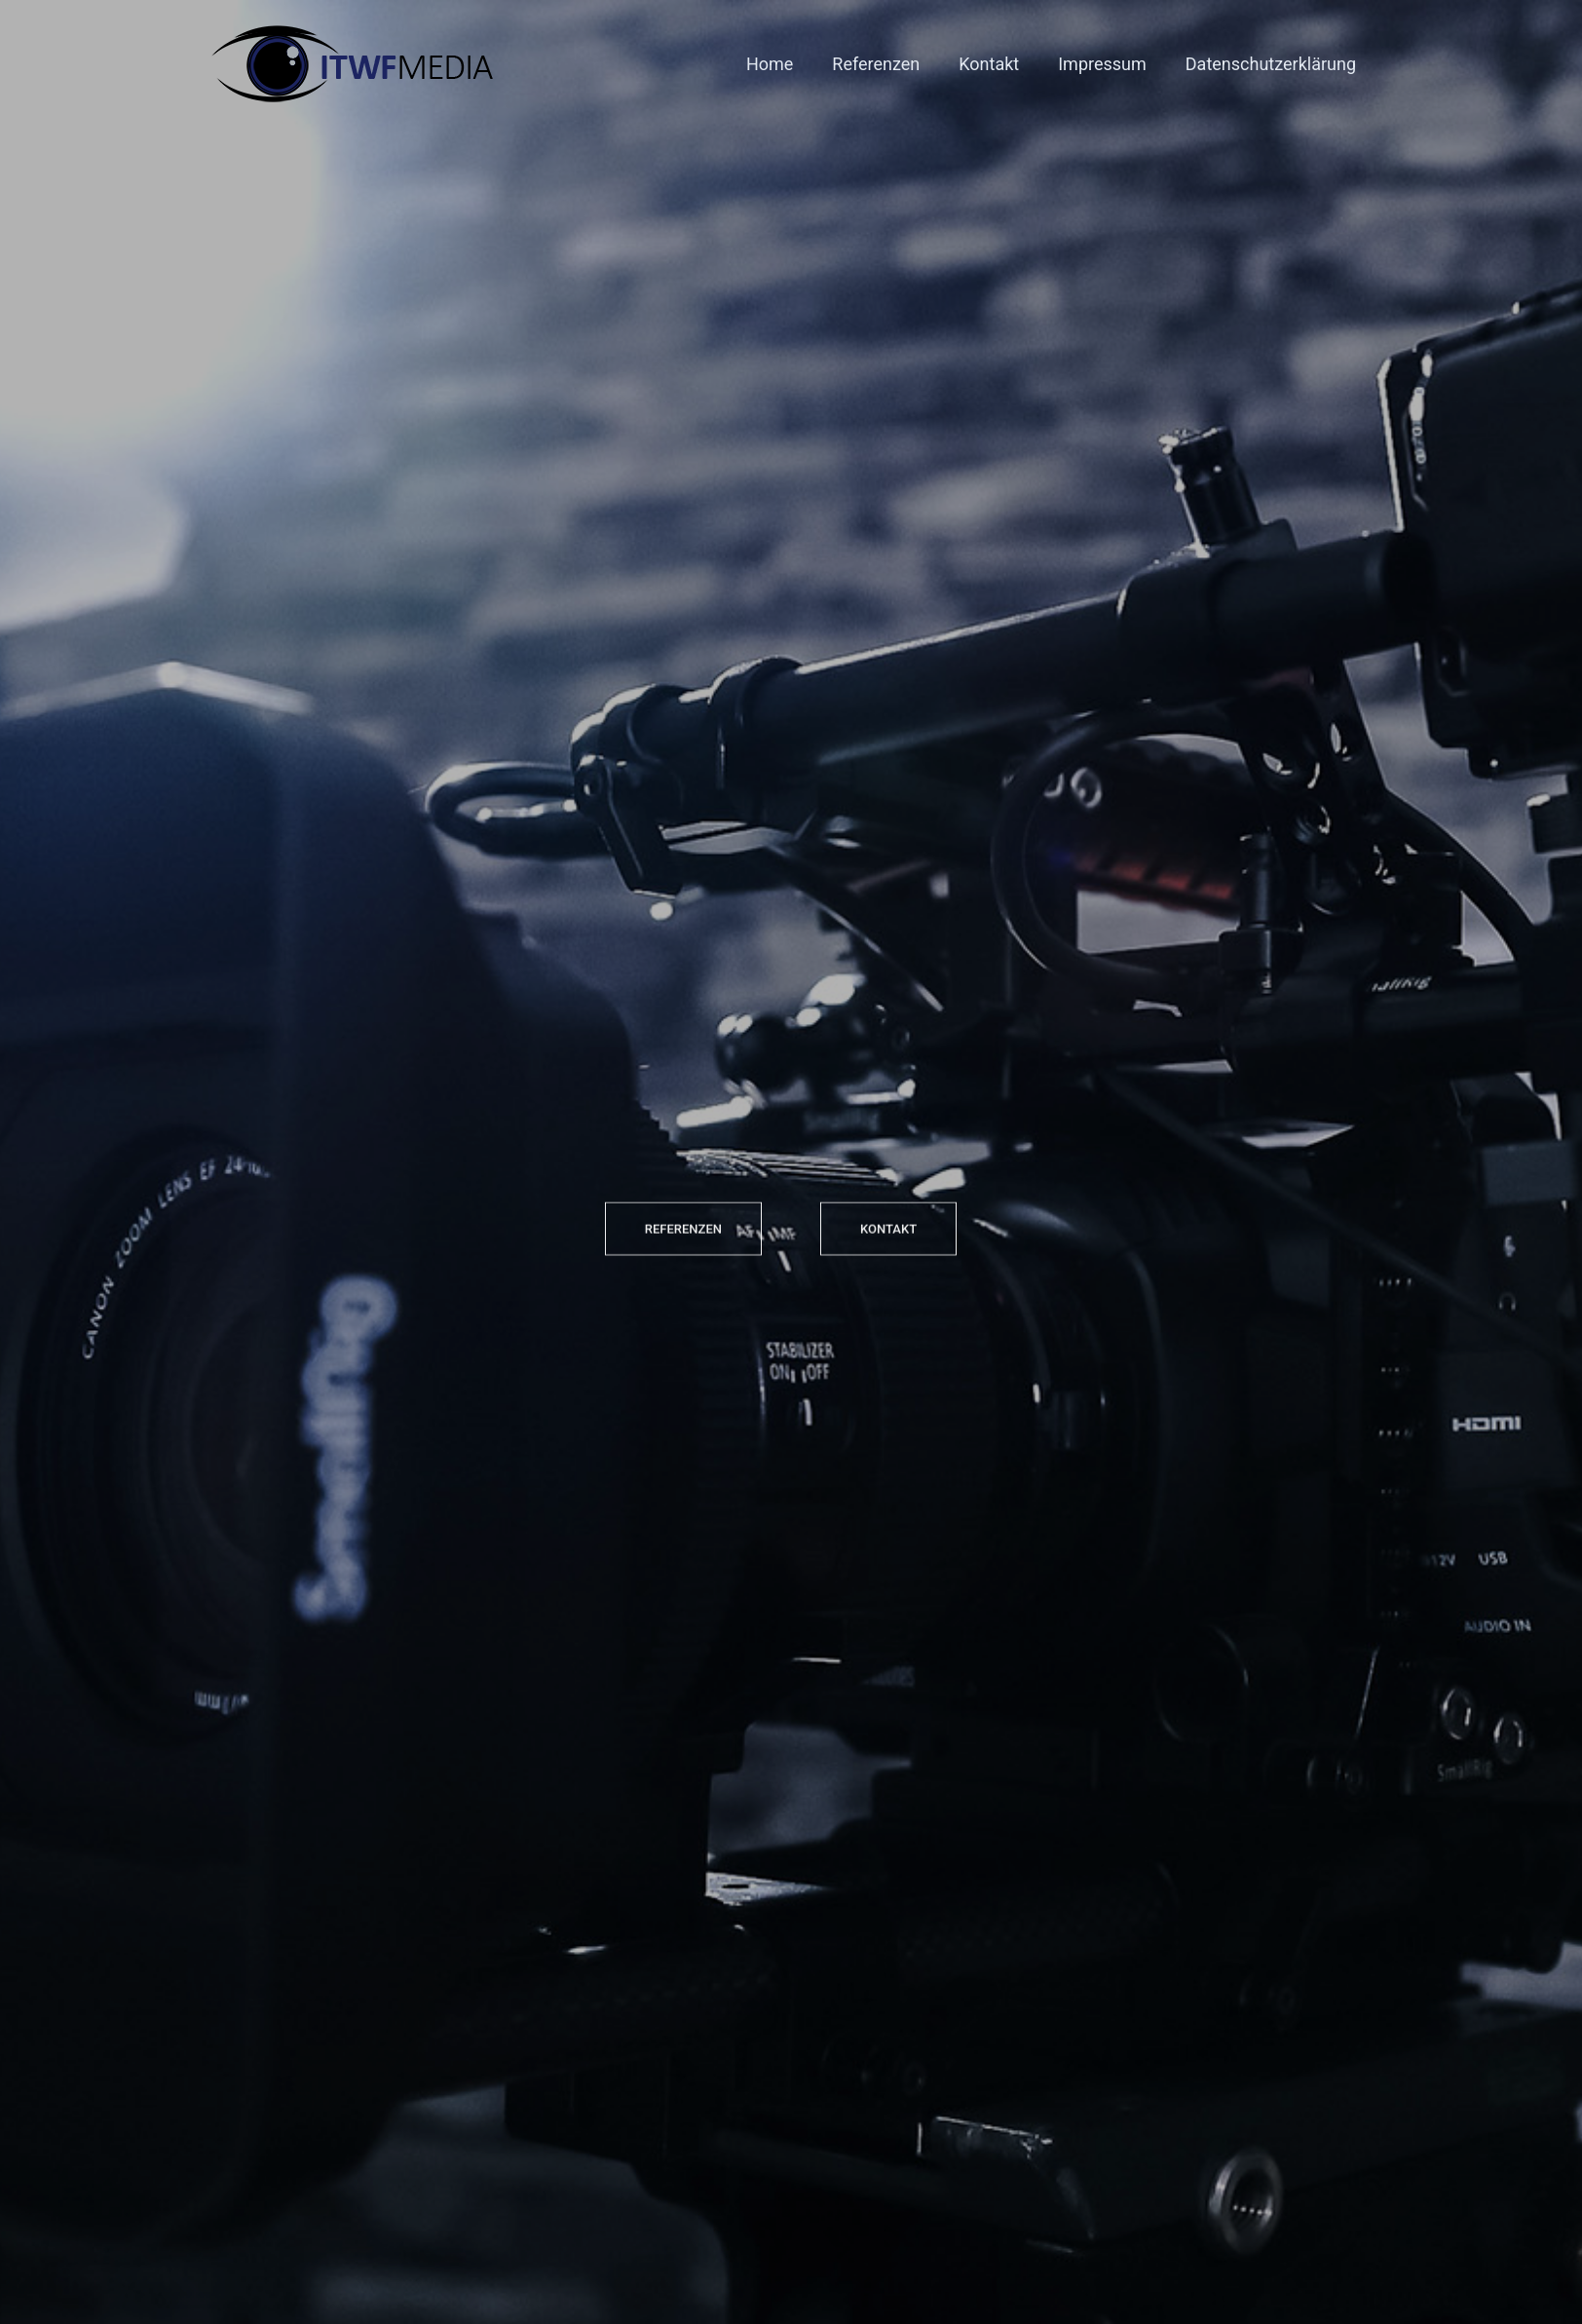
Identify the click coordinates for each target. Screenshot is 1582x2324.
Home (769, 64)
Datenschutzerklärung (1271, 64)
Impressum (1102, 64)
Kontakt (989, 64)
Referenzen (876, 64)
